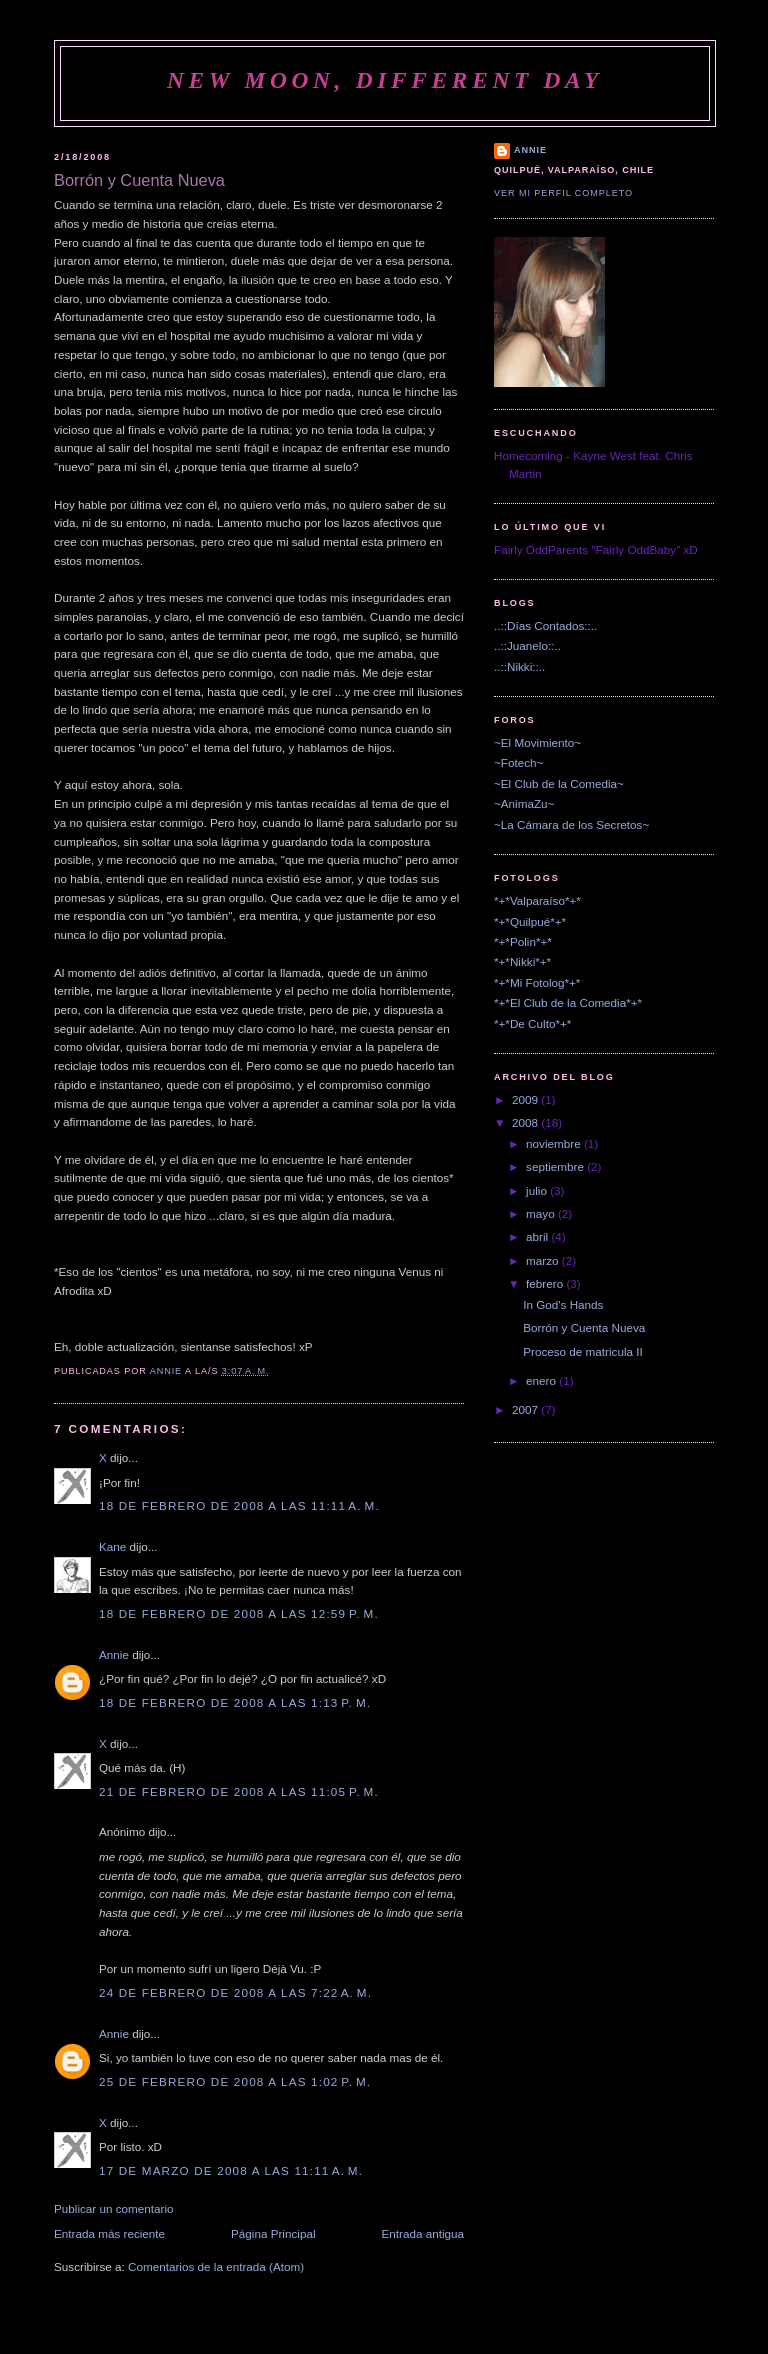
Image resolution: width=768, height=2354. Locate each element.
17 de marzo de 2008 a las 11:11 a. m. (231, 2170)
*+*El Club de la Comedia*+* (568, 1002)
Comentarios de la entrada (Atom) (216, 2266)
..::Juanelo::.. (527, 645)
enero (542, 1380)
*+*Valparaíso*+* (537, 900)
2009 (526, 1099)
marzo (544, 1260)
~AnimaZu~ (524, 803)
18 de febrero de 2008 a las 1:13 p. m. (235, 1702)
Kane (112, 1546)
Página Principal (273, 2233)
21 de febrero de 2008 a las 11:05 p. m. (239, 1791)
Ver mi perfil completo (563, 193)
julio (538, 1190)
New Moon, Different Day (385, 80)
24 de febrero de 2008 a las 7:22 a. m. (235, 1992)
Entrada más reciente (109, 2233)
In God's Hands (563, 1304)
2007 (526, 1409)
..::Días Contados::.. (545, 625)
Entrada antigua (422, 2233)
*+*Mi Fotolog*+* (537, 982)
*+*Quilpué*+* (530, 921)
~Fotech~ (518, 762)
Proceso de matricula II (583, 1351)
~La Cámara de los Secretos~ (571, 824)
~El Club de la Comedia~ (559, 783)
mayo (542, 1213)
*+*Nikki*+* (522, 961)
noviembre (555, 1143)
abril (538, 1236)
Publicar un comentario (114, 2208)
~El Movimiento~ (537, 742)
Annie (114, 1654)
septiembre (556, 1166)
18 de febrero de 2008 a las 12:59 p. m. (239, 1613)
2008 (526, 1122)
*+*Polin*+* (523, 941)
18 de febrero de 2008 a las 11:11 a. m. (239, 1505)
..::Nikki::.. (519, 666)
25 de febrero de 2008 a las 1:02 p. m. (235, 2081)
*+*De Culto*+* (532, 1023)
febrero (546, 1283)
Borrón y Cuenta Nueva (584, 1327)
